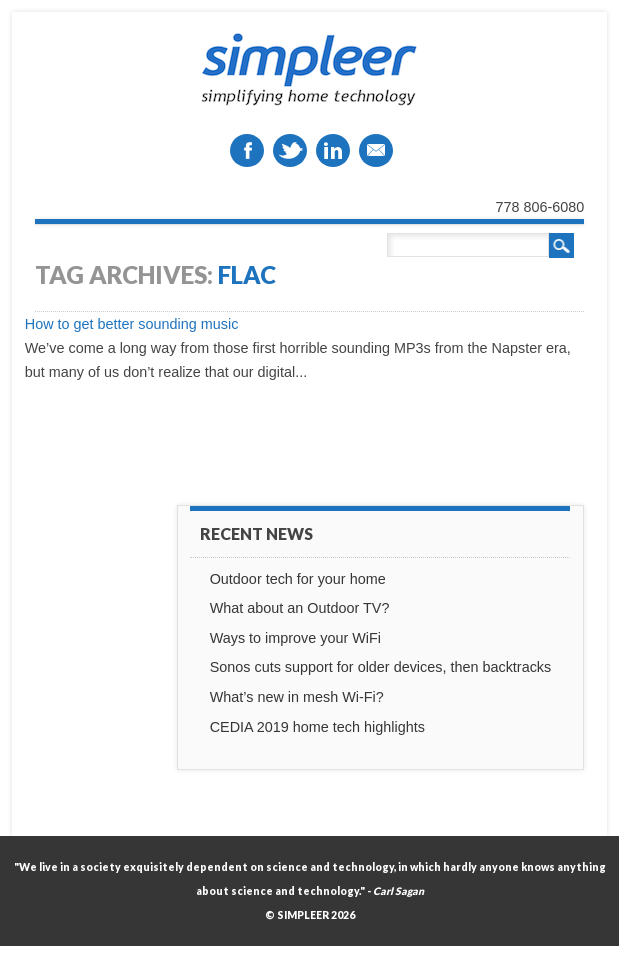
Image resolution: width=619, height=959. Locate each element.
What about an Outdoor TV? (300, 608)
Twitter (290, 150)
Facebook (247, 150)
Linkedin (333, 150)
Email (376, 150)
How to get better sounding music (132, 324)
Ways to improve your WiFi (295, 638)
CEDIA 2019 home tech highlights (317, 727)
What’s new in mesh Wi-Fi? (297, 697)
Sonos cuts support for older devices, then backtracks (381, 667)
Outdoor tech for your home (298, 579)
